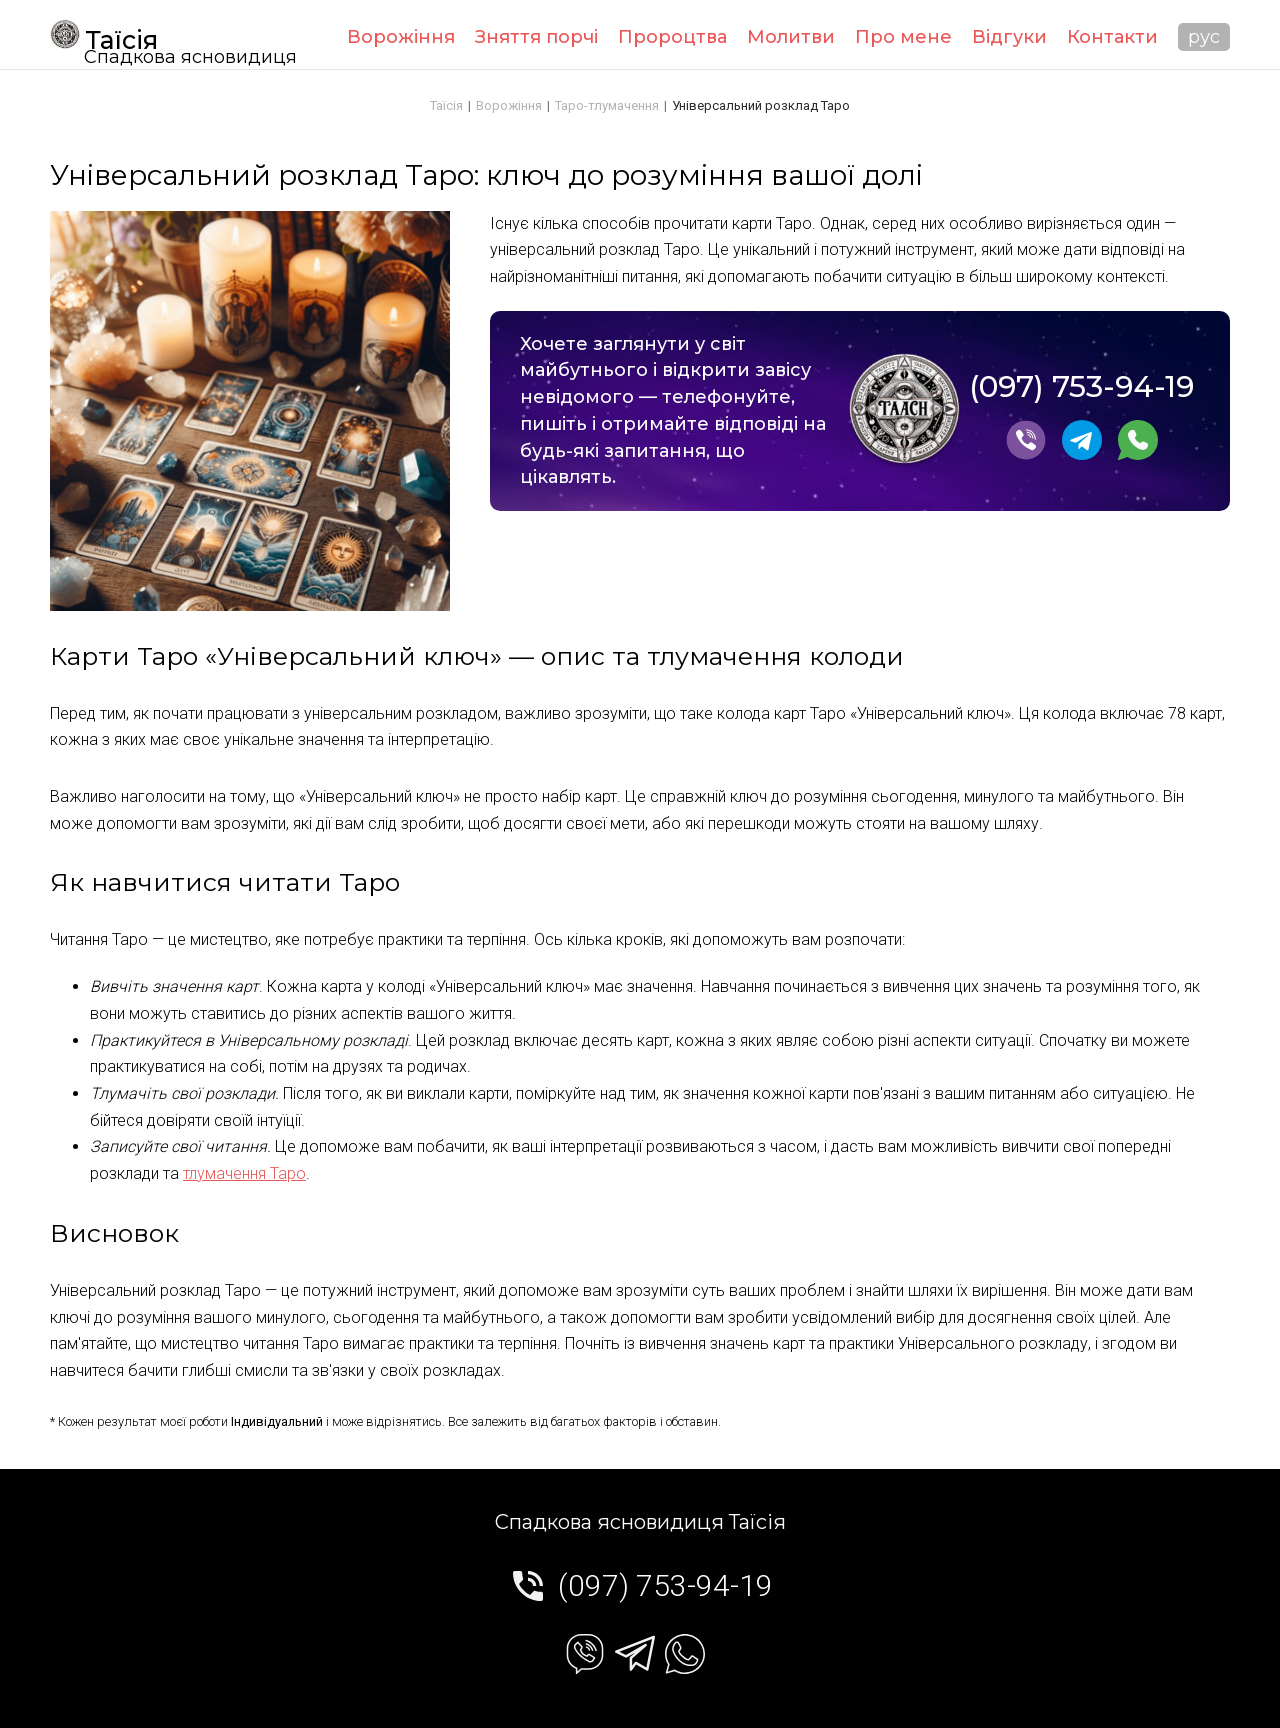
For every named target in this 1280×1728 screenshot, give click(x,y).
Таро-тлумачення (607, 105)
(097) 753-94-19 (1081, 387)
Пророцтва (672, 37)
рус (1204, 37)
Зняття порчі (536, 37)
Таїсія (104, 37)
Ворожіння (401, 37)
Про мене (903, 37)
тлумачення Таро (244, 1173)
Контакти (1112, 37)
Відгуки (1009, 37)
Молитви (791, 37)
